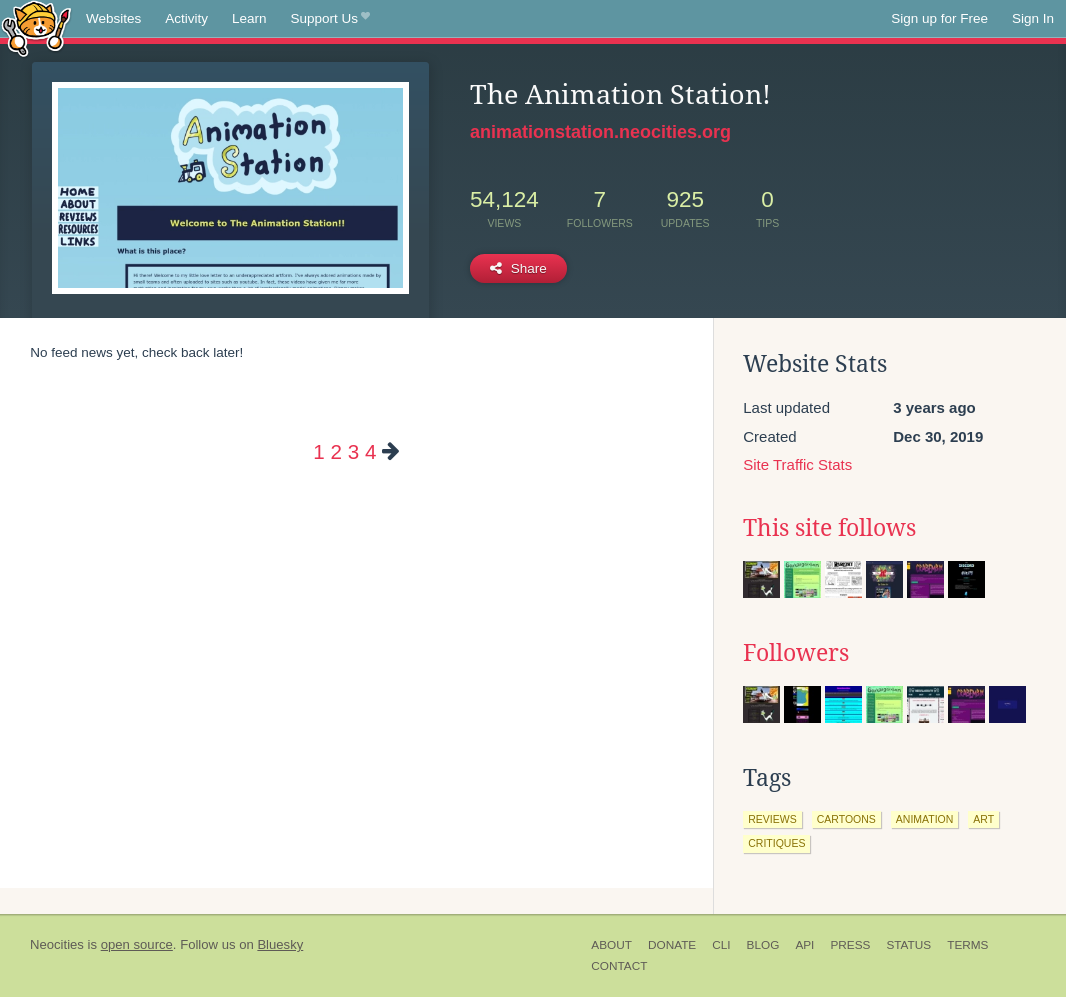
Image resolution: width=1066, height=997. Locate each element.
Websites (113, 18)
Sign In (1033, 18)
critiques (776, 843)
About (611, 945)
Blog (763, 945)
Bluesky (280, 944)
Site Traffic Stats (797, 464)
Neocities (57, 944)
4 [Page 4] (370, 451)
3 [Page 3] (353, 451)
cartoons (846, 819)
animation (925, 819)
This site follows (829, 528)
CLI (721, 945)
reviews (772, 819)
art (983, 819)
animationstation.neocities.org (600, 132)
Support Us (330, 19)
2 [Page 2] (336, 451)
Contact (619, 966)
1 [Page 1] (318, 451)
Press (850, 945)
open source (137, 944)
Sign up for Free (939, 18)
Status (908, 945)
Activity (186, 18)
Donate (672, 945)
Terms (967, 945)
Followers (796, 653)
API (804, 945)
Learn (249, 18)
